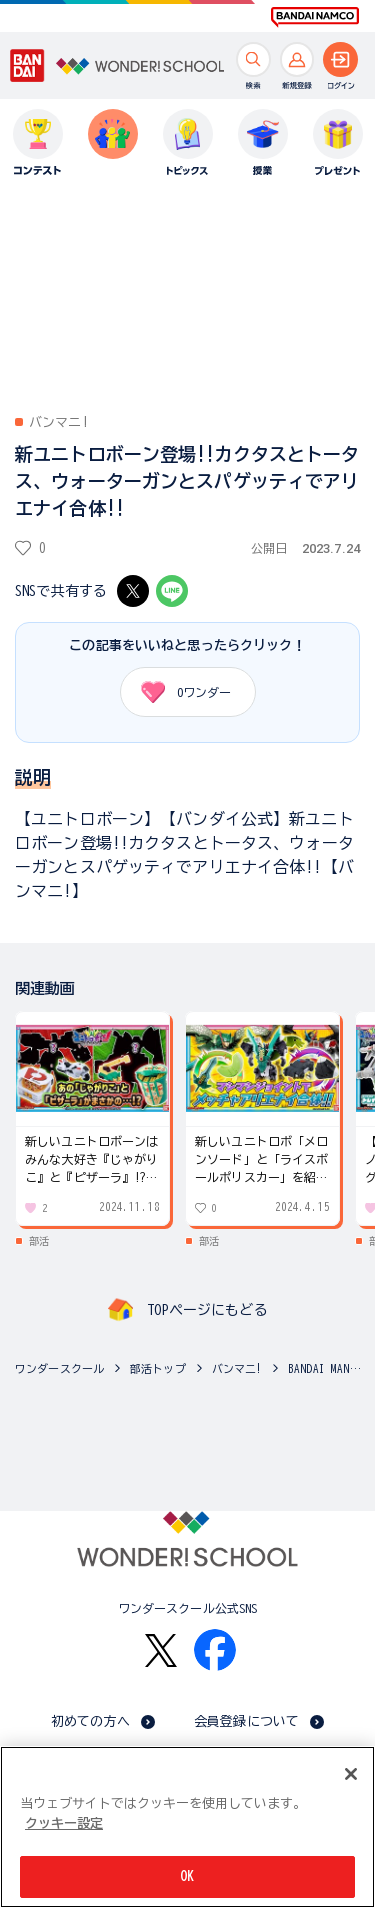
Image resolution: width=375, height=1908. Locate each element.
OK (187, 1876)
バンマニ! (237, 1368)
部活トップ (158, 1368)
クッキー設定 (64, 1823)
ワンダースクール (59, 1368)
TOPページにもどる (207, 1310)
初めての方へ (90, 1721)
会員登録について (246, 1721)
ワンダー (179, 692)
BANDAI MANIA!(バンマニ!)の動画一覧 (326, 1368)
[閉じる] (351, 1774)
